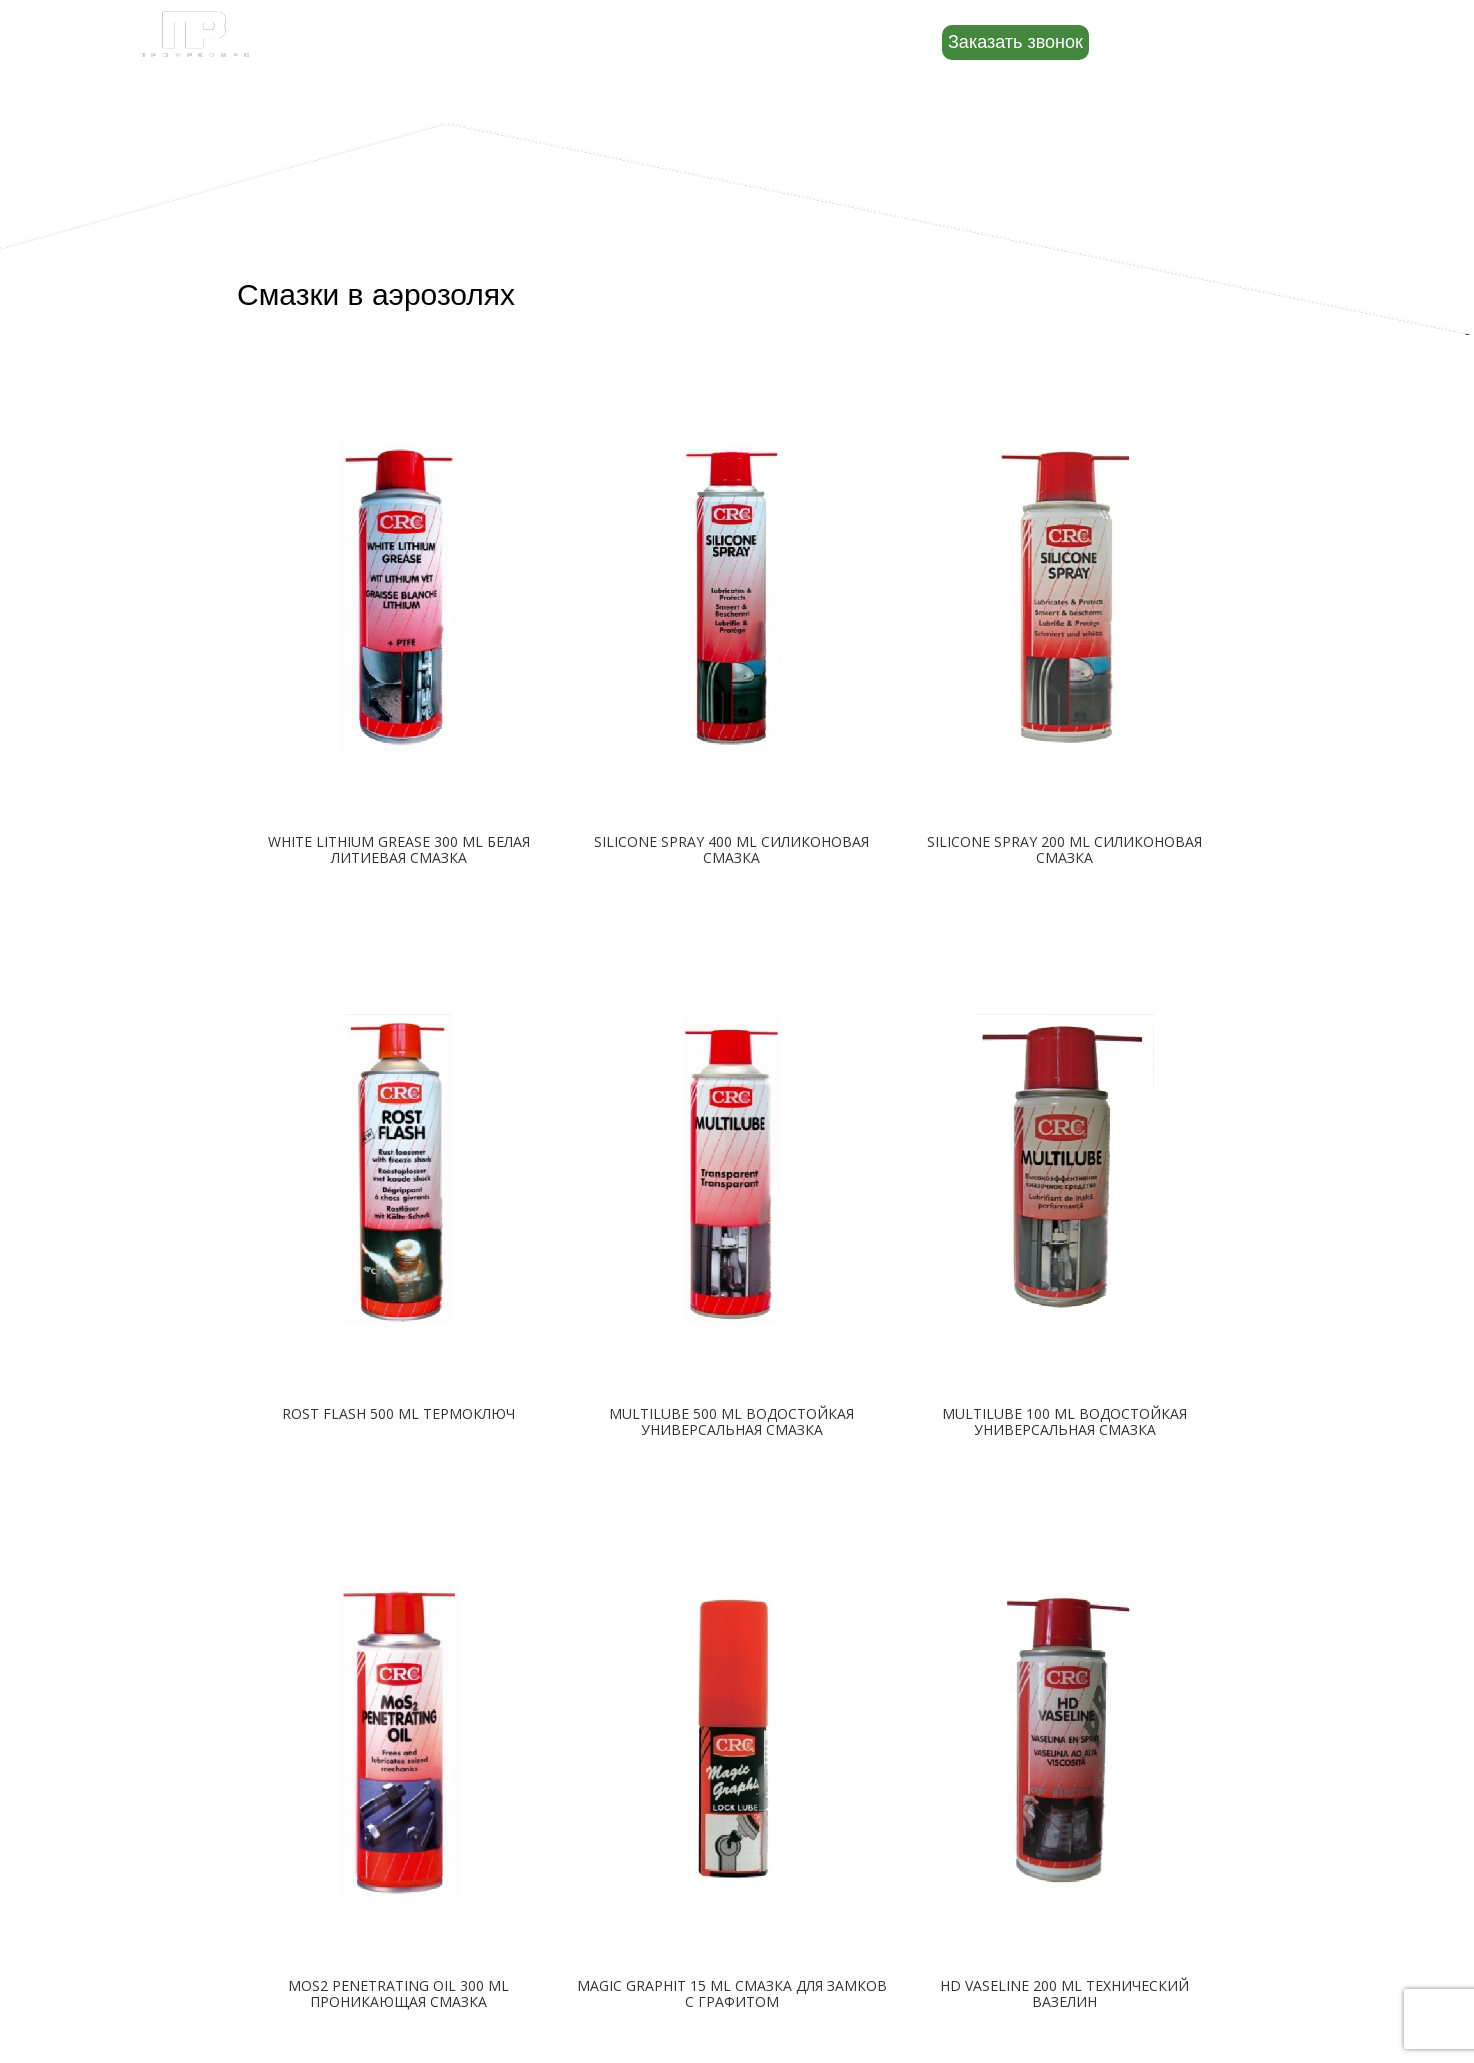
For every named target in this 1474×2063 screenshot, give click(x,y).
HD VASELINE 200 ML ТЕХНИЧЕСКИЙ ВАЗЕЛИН (1064, 1993)
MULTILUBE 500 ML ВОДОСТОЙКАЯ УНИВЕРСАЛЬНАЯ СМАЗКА (731, 1421)
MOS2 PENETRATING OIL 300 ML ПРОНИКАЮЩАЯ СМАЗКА (398, 1993)
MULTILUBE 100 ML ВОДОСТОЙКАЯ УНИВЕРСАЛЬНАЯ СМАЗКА (1064, 1421)
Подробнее (399, 905)
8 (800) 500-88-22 (1220, 41)
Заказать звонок (1015, 42)
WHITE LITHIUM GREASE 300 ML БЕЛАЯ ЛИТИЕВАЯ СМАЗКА (399, 849)
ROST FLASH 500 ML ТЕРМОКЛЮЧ (398, 1413)
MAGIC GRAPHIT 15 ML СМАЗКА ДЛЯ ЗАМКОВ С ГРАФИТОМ (732, 1993)
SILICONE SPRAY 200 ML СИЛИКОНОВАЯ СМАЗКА (1064, 849)
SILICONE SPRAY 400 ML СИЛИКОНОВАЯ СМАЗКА (731, 849)
